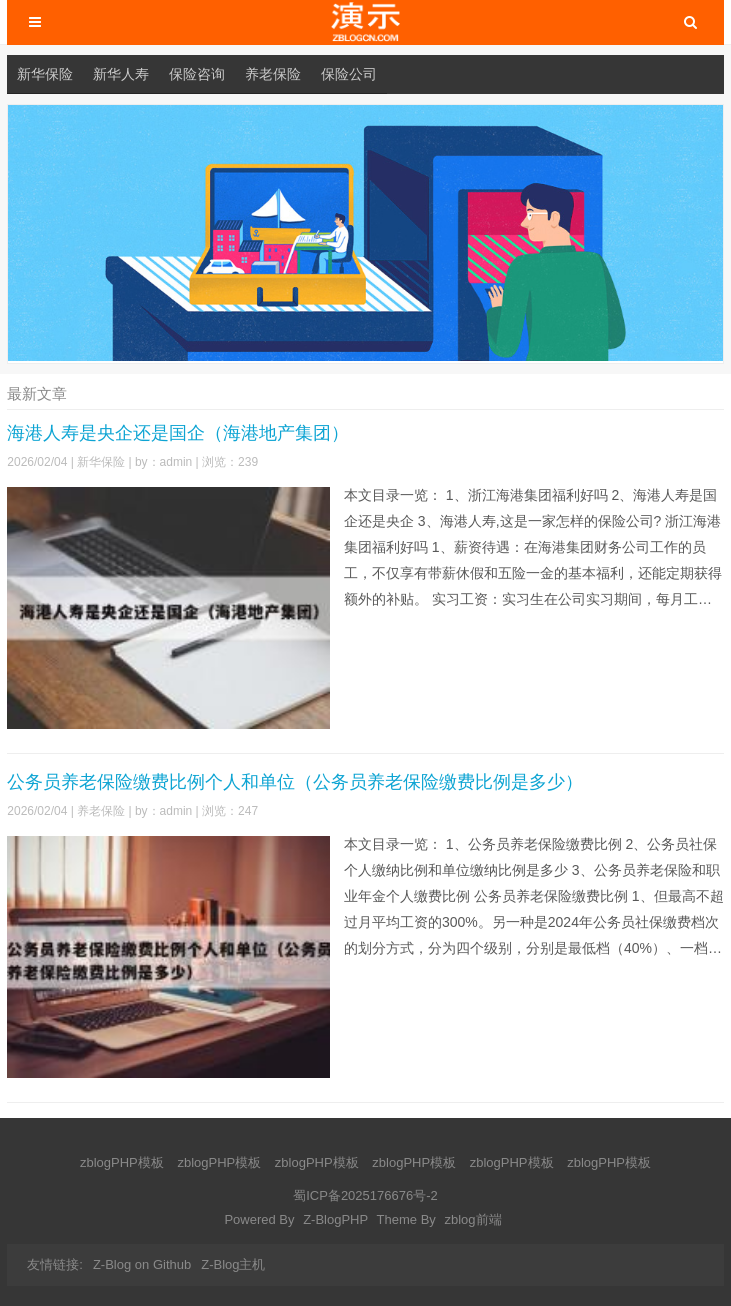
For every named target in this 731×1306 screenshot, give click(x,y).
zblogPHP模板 (122, 1162)
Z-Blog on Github (142, 1264)
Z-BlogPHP (335, 1219)
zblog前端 (472, 1219)
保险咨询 (197, 74)
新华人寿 (121, 74)
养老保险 (273, 74)
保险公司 (349, 74)
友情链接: (55, 1264)
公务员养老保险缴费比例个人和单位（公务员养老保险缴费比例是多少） (295, 782)
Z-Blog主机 (233, 1264)
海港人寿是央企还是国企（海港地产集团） (178, 433)
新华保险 (45, 74)
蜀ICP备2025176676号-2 (365, 1195)
